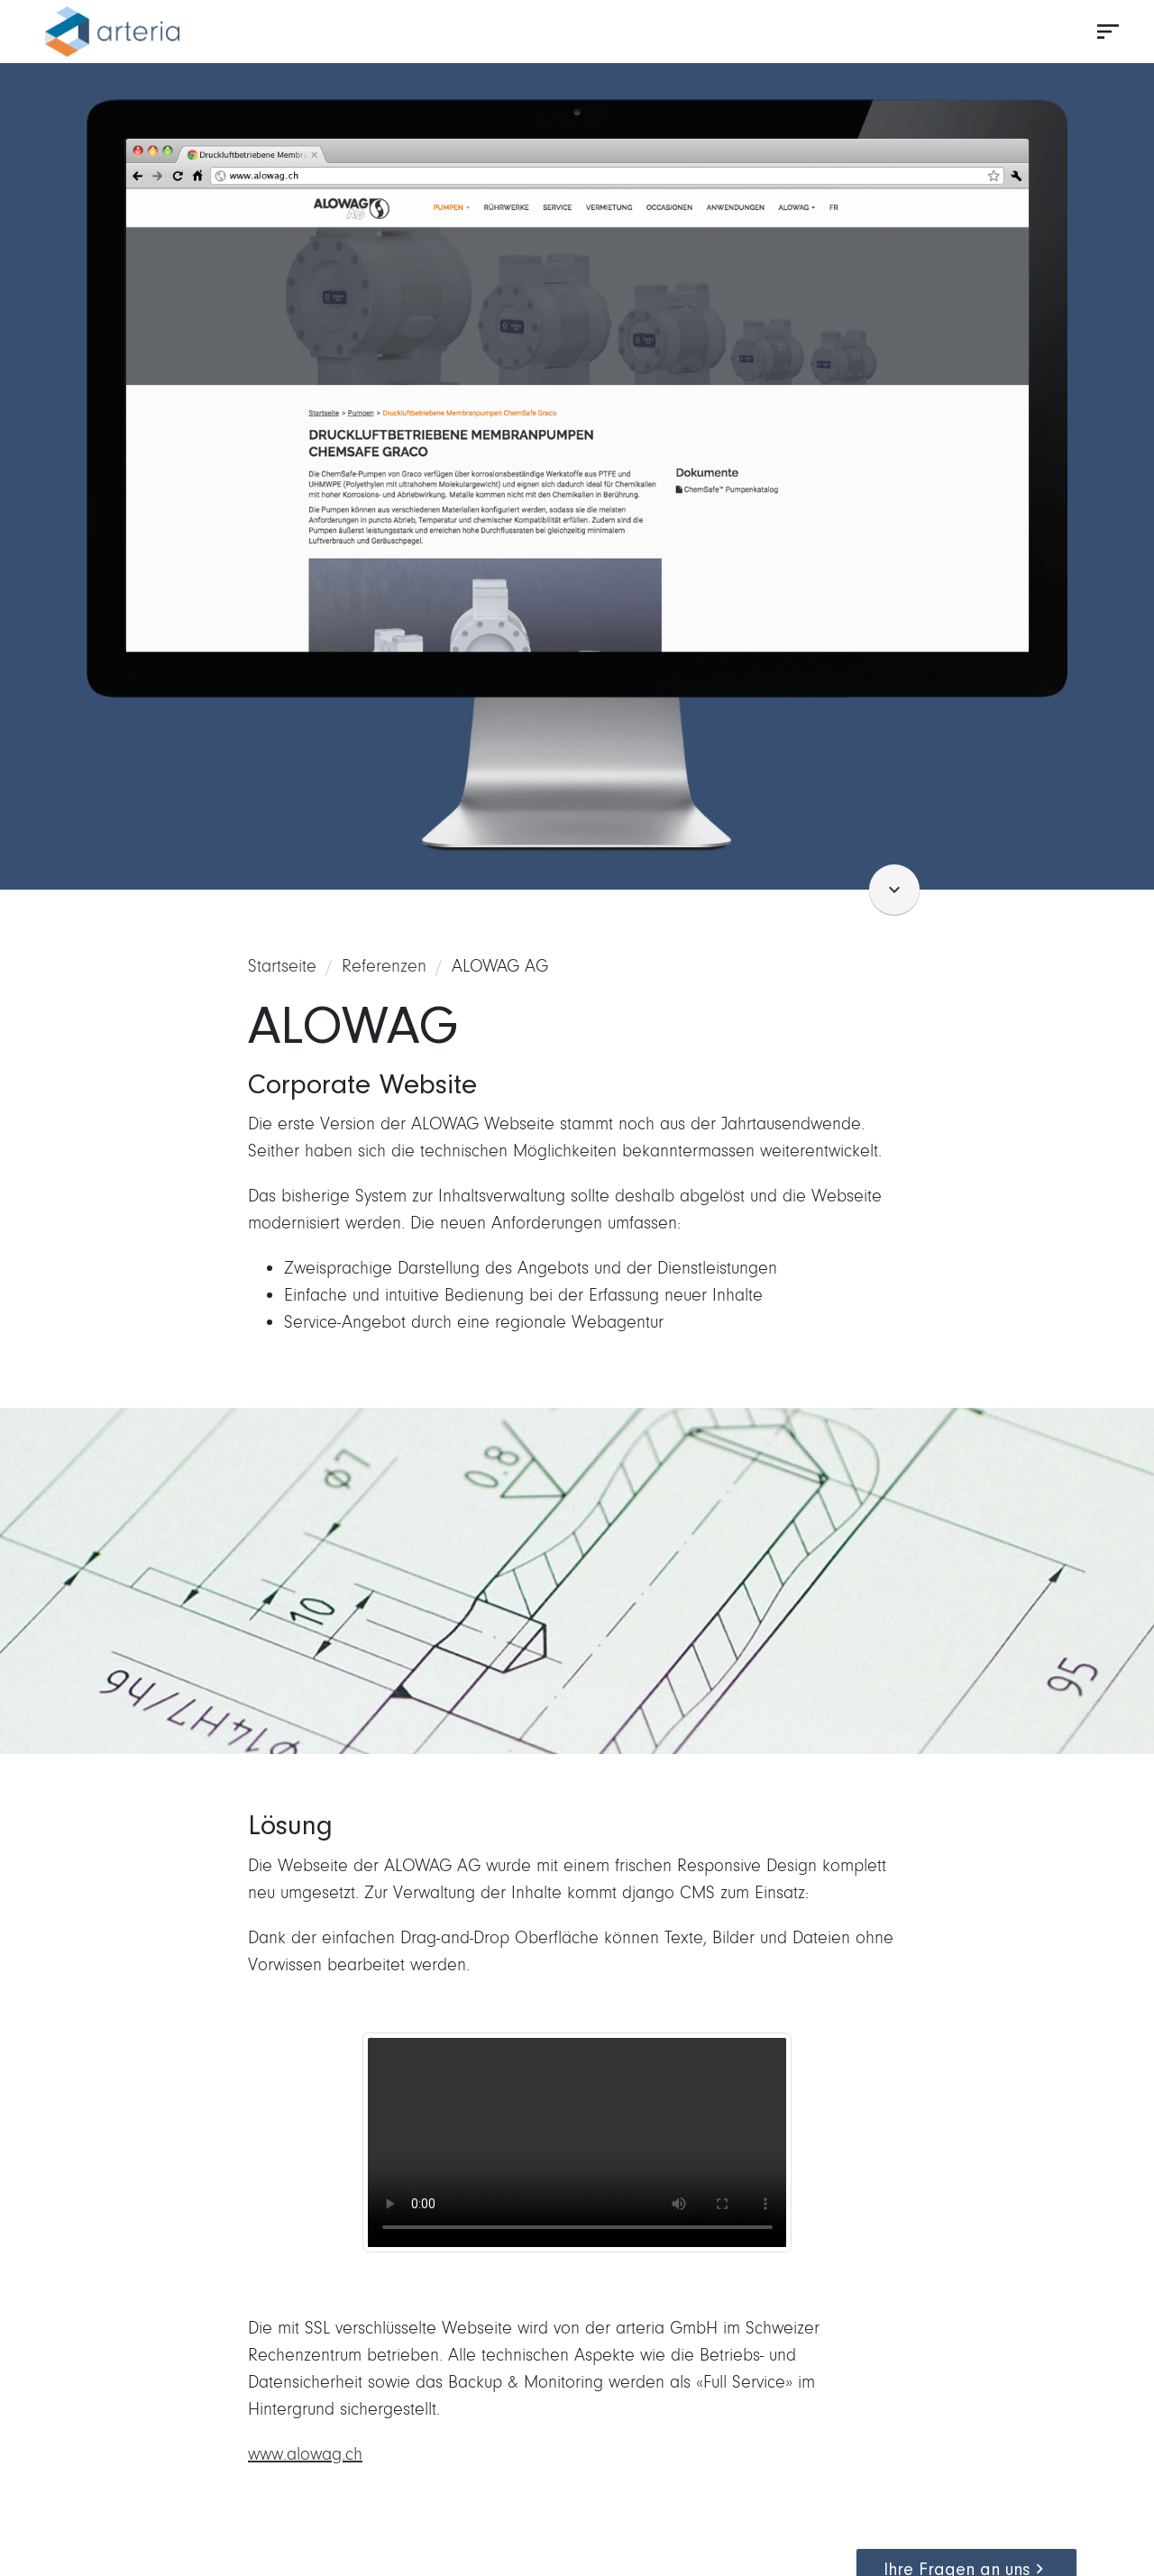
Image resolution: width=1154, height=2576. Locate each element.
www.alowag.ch (305, 2454)
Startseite (282, 965)
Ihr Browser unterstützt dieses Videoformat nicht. (577, 2142)
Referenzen (384, 965)
